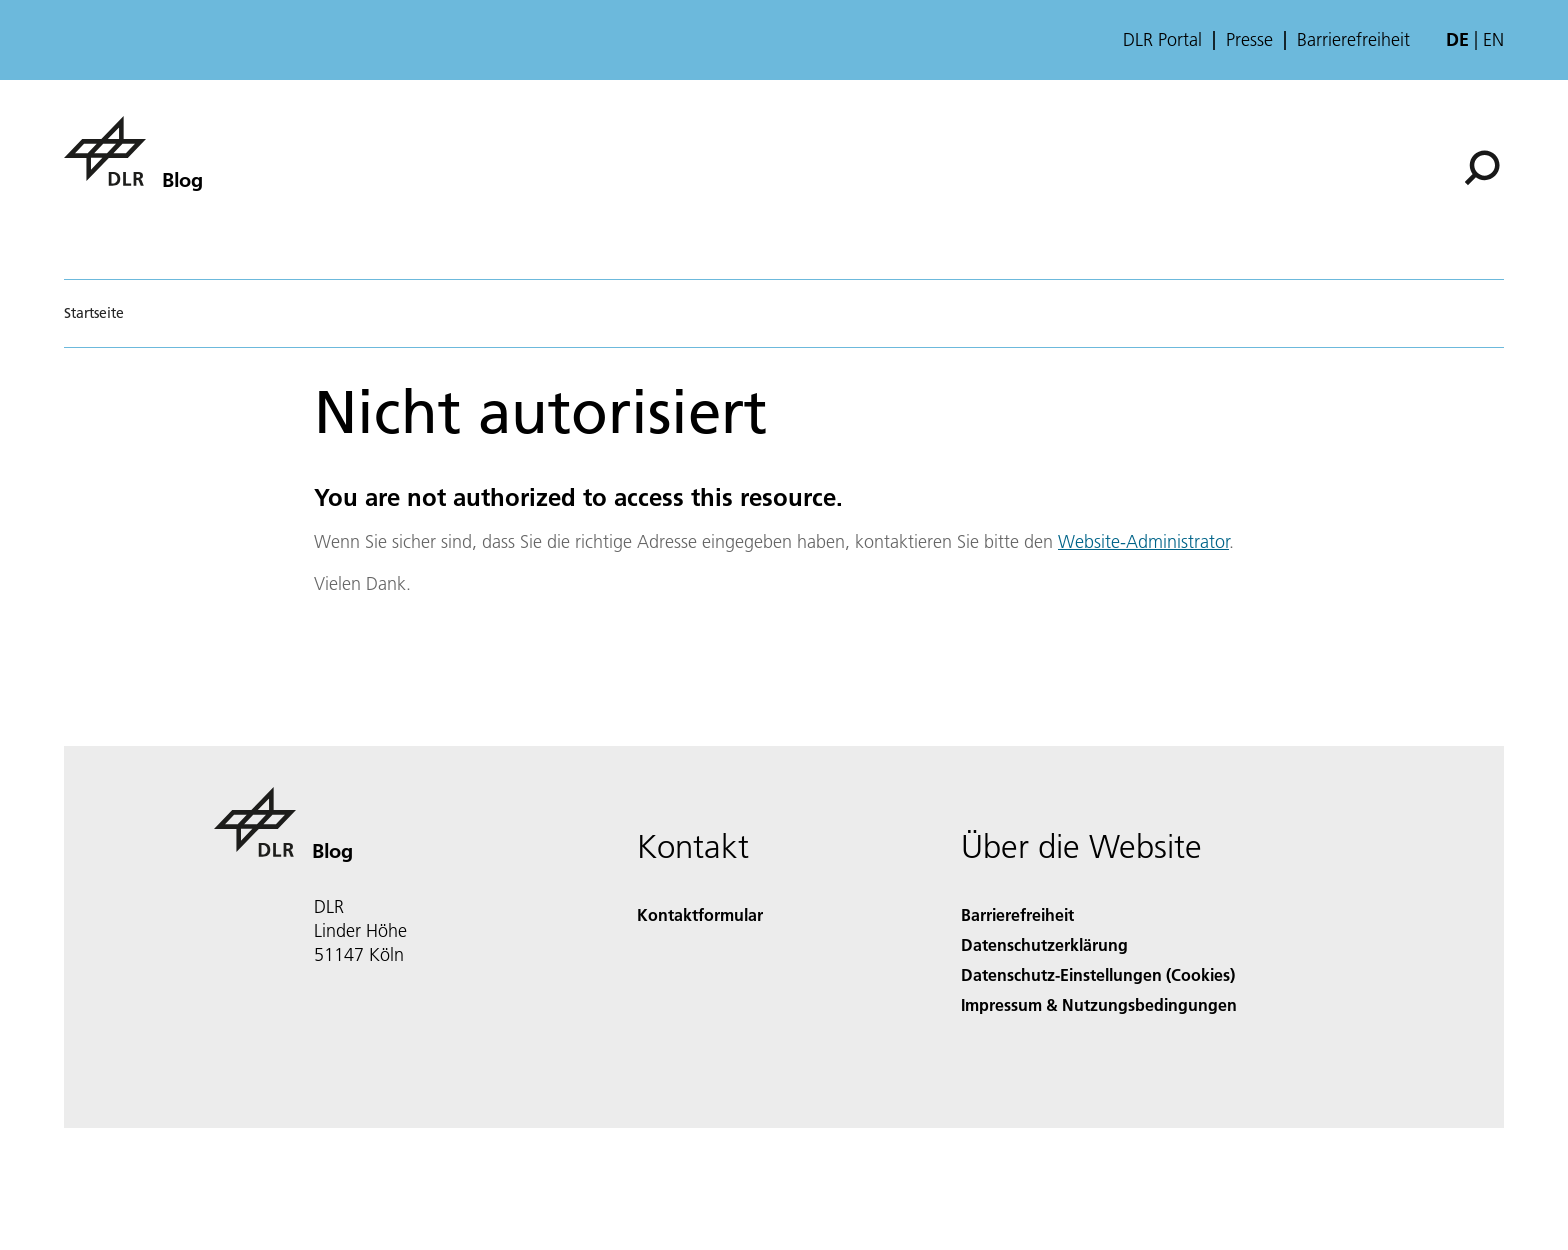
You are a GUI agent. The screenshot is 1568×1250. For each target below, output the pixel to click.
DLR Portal (1162, 40)
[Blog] (133, 151)
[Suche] (1482, 168)
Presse (1249, 40)
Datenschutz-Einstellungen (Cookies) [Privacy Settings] (1098, 974)
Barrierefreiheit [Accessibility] (1017, 914)
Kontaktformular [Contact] (700, 914)
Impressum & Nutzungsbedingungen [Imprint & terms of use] (1099, 1004)
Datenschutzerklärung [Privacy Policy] (1044, 944)
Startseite (94, 313)
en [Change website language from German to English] (1493, 39)
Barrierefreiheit (1353, 40)
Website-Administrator (1143, 541)
